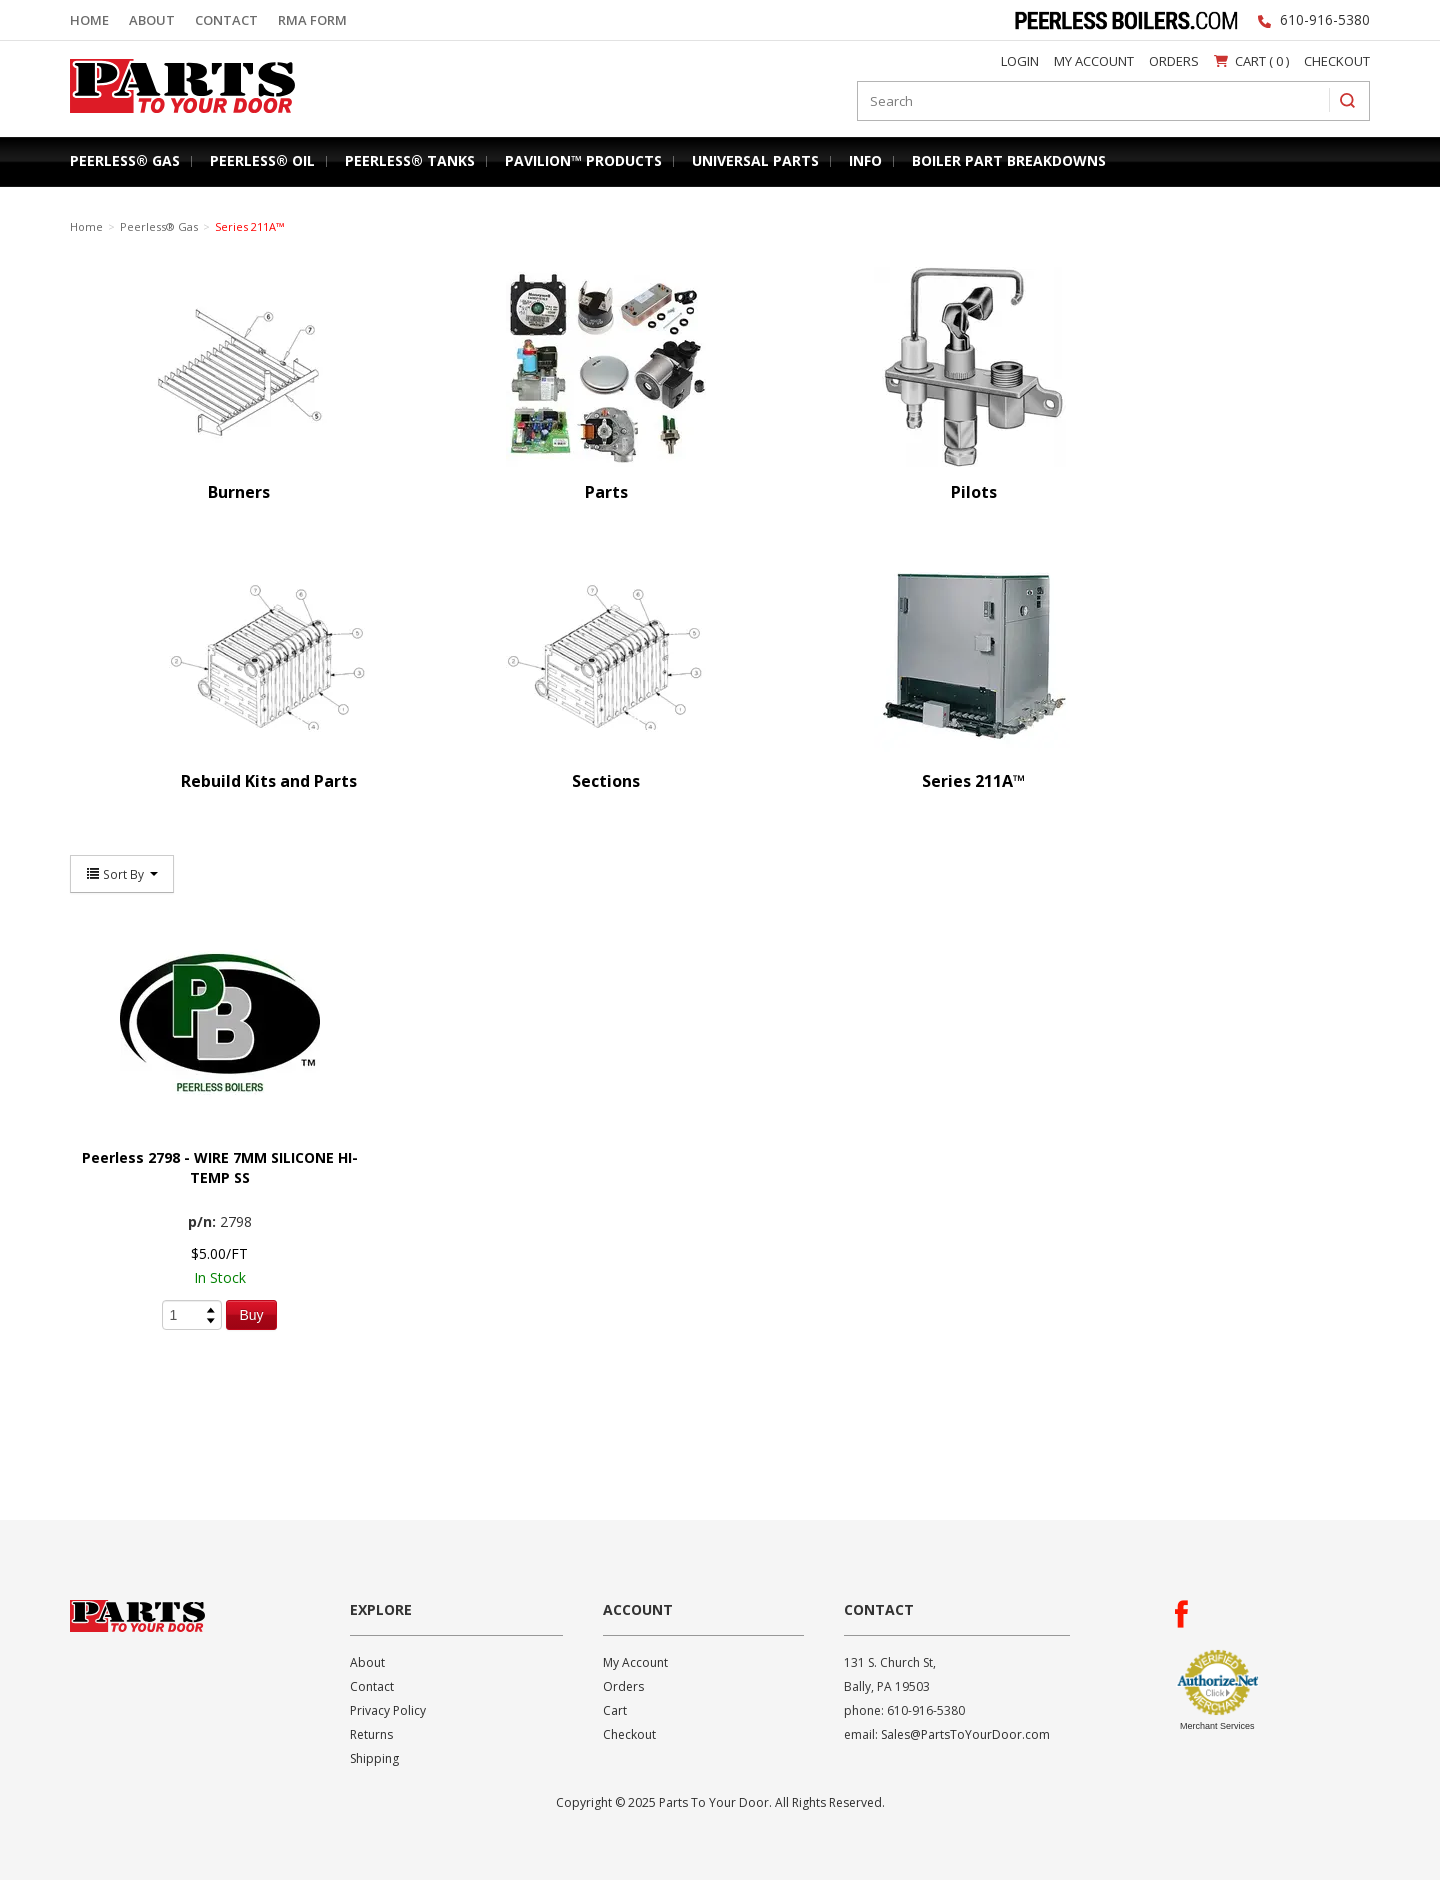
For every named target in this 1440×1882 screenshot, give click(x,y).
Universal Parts (755, 160)
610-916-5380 (1325, 19)
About (152, 20)
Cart (615, 1712)
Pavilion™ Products (583, 160)
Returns (371, 1736)
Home (89, 20)
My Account (1094, 61)
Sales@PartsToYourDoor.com (965, 1736)
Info (865, 160)
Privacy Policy (388, 1712)
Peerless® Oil (262, 160)
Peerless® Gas (125, 160)
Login (1020, 61)
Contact (226, 20)
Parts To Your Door (176, 117)
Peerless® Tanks (410, 160)
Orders (1174, 61)
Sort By (122, 876)
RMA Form (312, 20)
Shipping (374, 1760)
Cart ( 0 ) (1251, 61)
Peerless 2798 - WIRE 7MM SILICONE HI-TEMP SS (220, 1169)
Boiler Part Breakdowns (1009, 160)
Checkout (1337, 61)
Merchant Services (1217, 1728)
